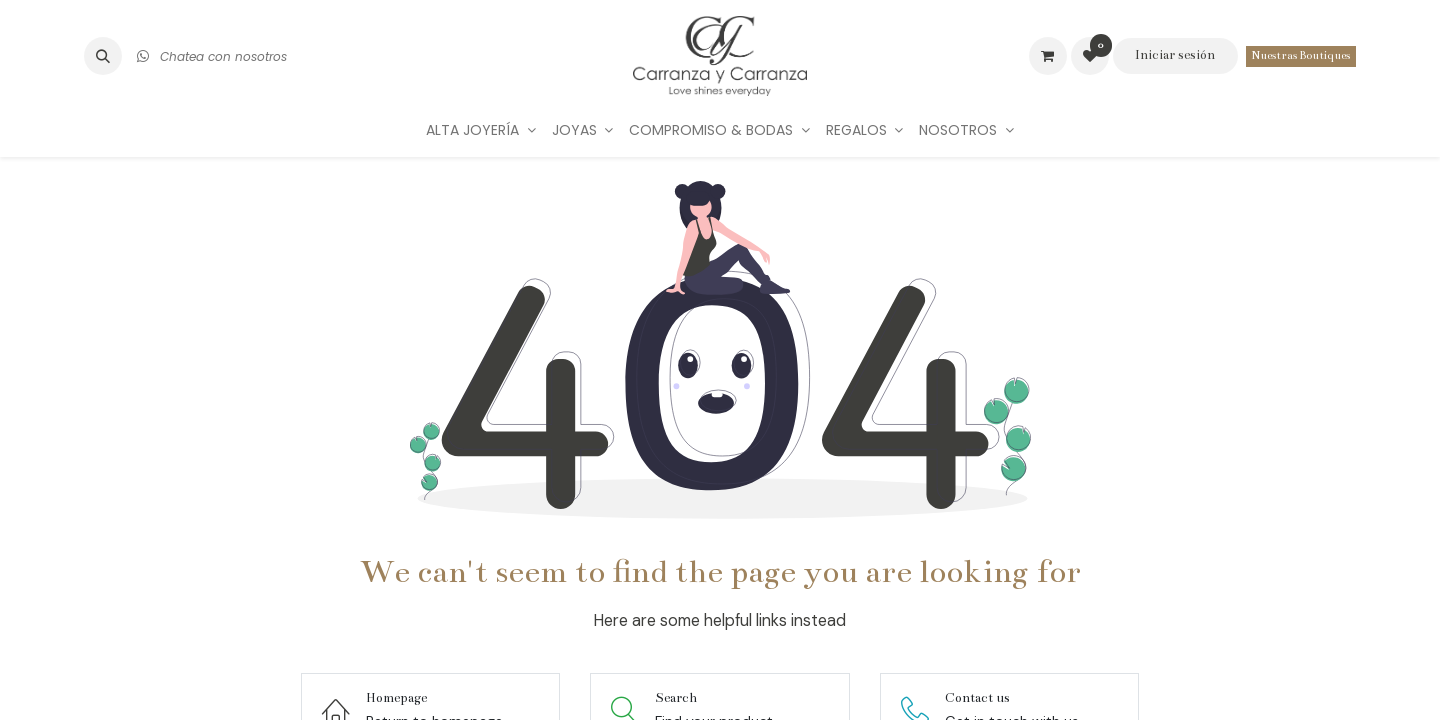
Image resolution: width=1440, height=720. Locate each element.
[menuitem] (481, 130)
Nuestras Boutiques (1301, 55)
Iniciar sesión (1175, 55)
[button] (103, 56)
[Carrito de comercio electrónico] (1048, 56)
